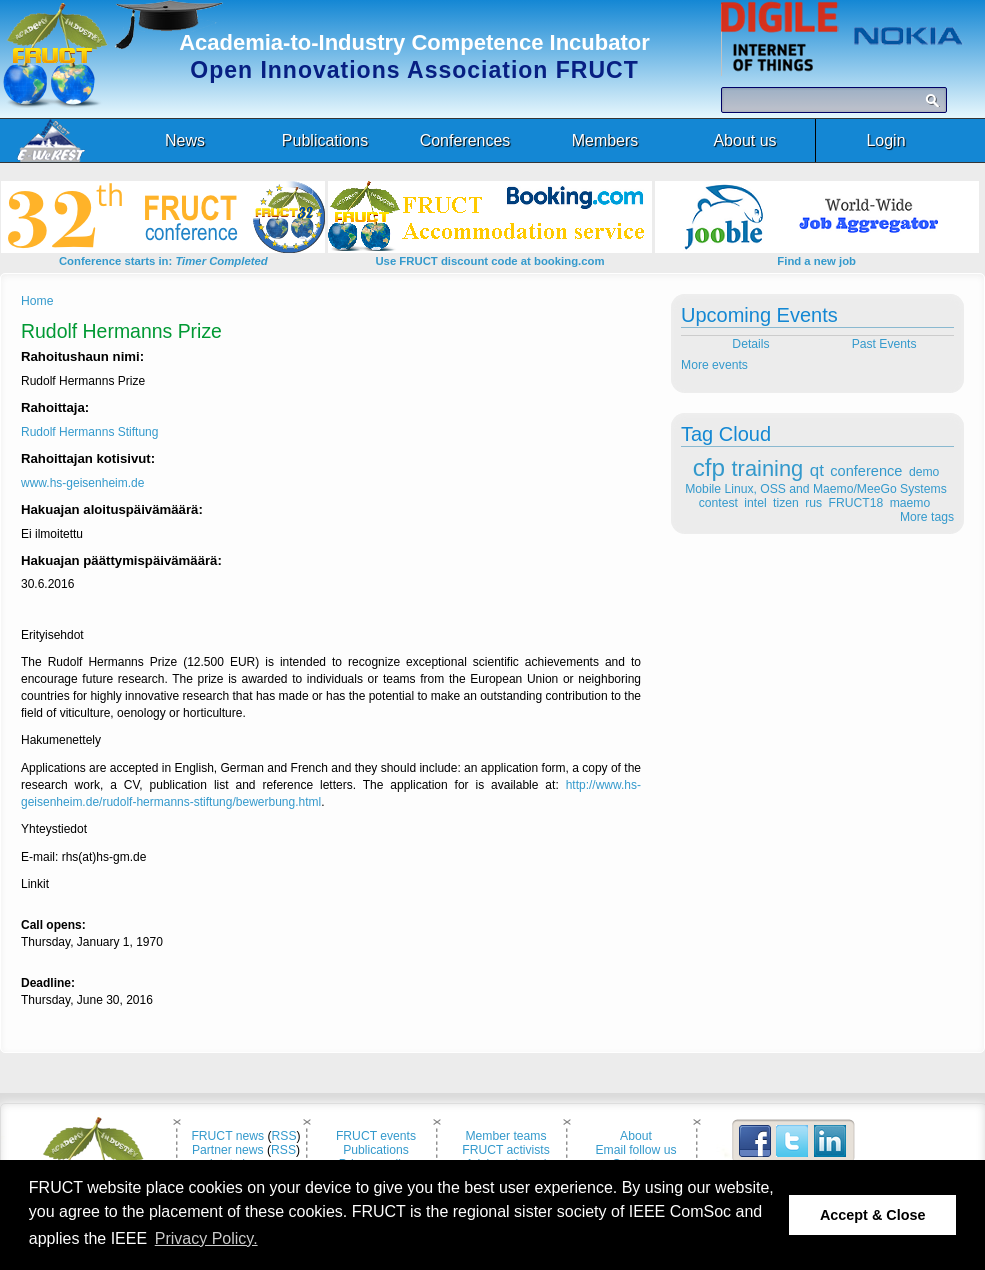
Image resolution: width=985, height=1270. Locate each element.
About (636, 1136)
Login (885, 140)
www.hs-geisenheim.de (82, 483)
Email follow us (635, 1150)
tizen (786, 503)
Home (37, 301)
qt (817, 470)
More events (714, 365)
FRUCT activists (506, 1150)
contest (718, 503)
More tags (927, 517)
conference (866, 471)
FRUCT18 (856, 503)
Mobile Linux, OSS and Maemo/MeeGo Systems (815, 489)
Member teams (505, 1136)
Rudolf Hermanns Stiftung (89, 432)
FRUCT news (227, 1136)
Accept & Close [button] (873, 1215)
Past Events (886, 344)
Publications (376, 1150)
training (768, 468)
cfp (709, 467)
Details (749, 344)
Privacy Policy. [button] (206, 1238)
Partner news (228, 1150)
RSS (284, 1136)
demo (924, 472)
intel (755, 503)
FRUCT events (376, 1136)
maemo (910, 503)
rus (813, 503)
